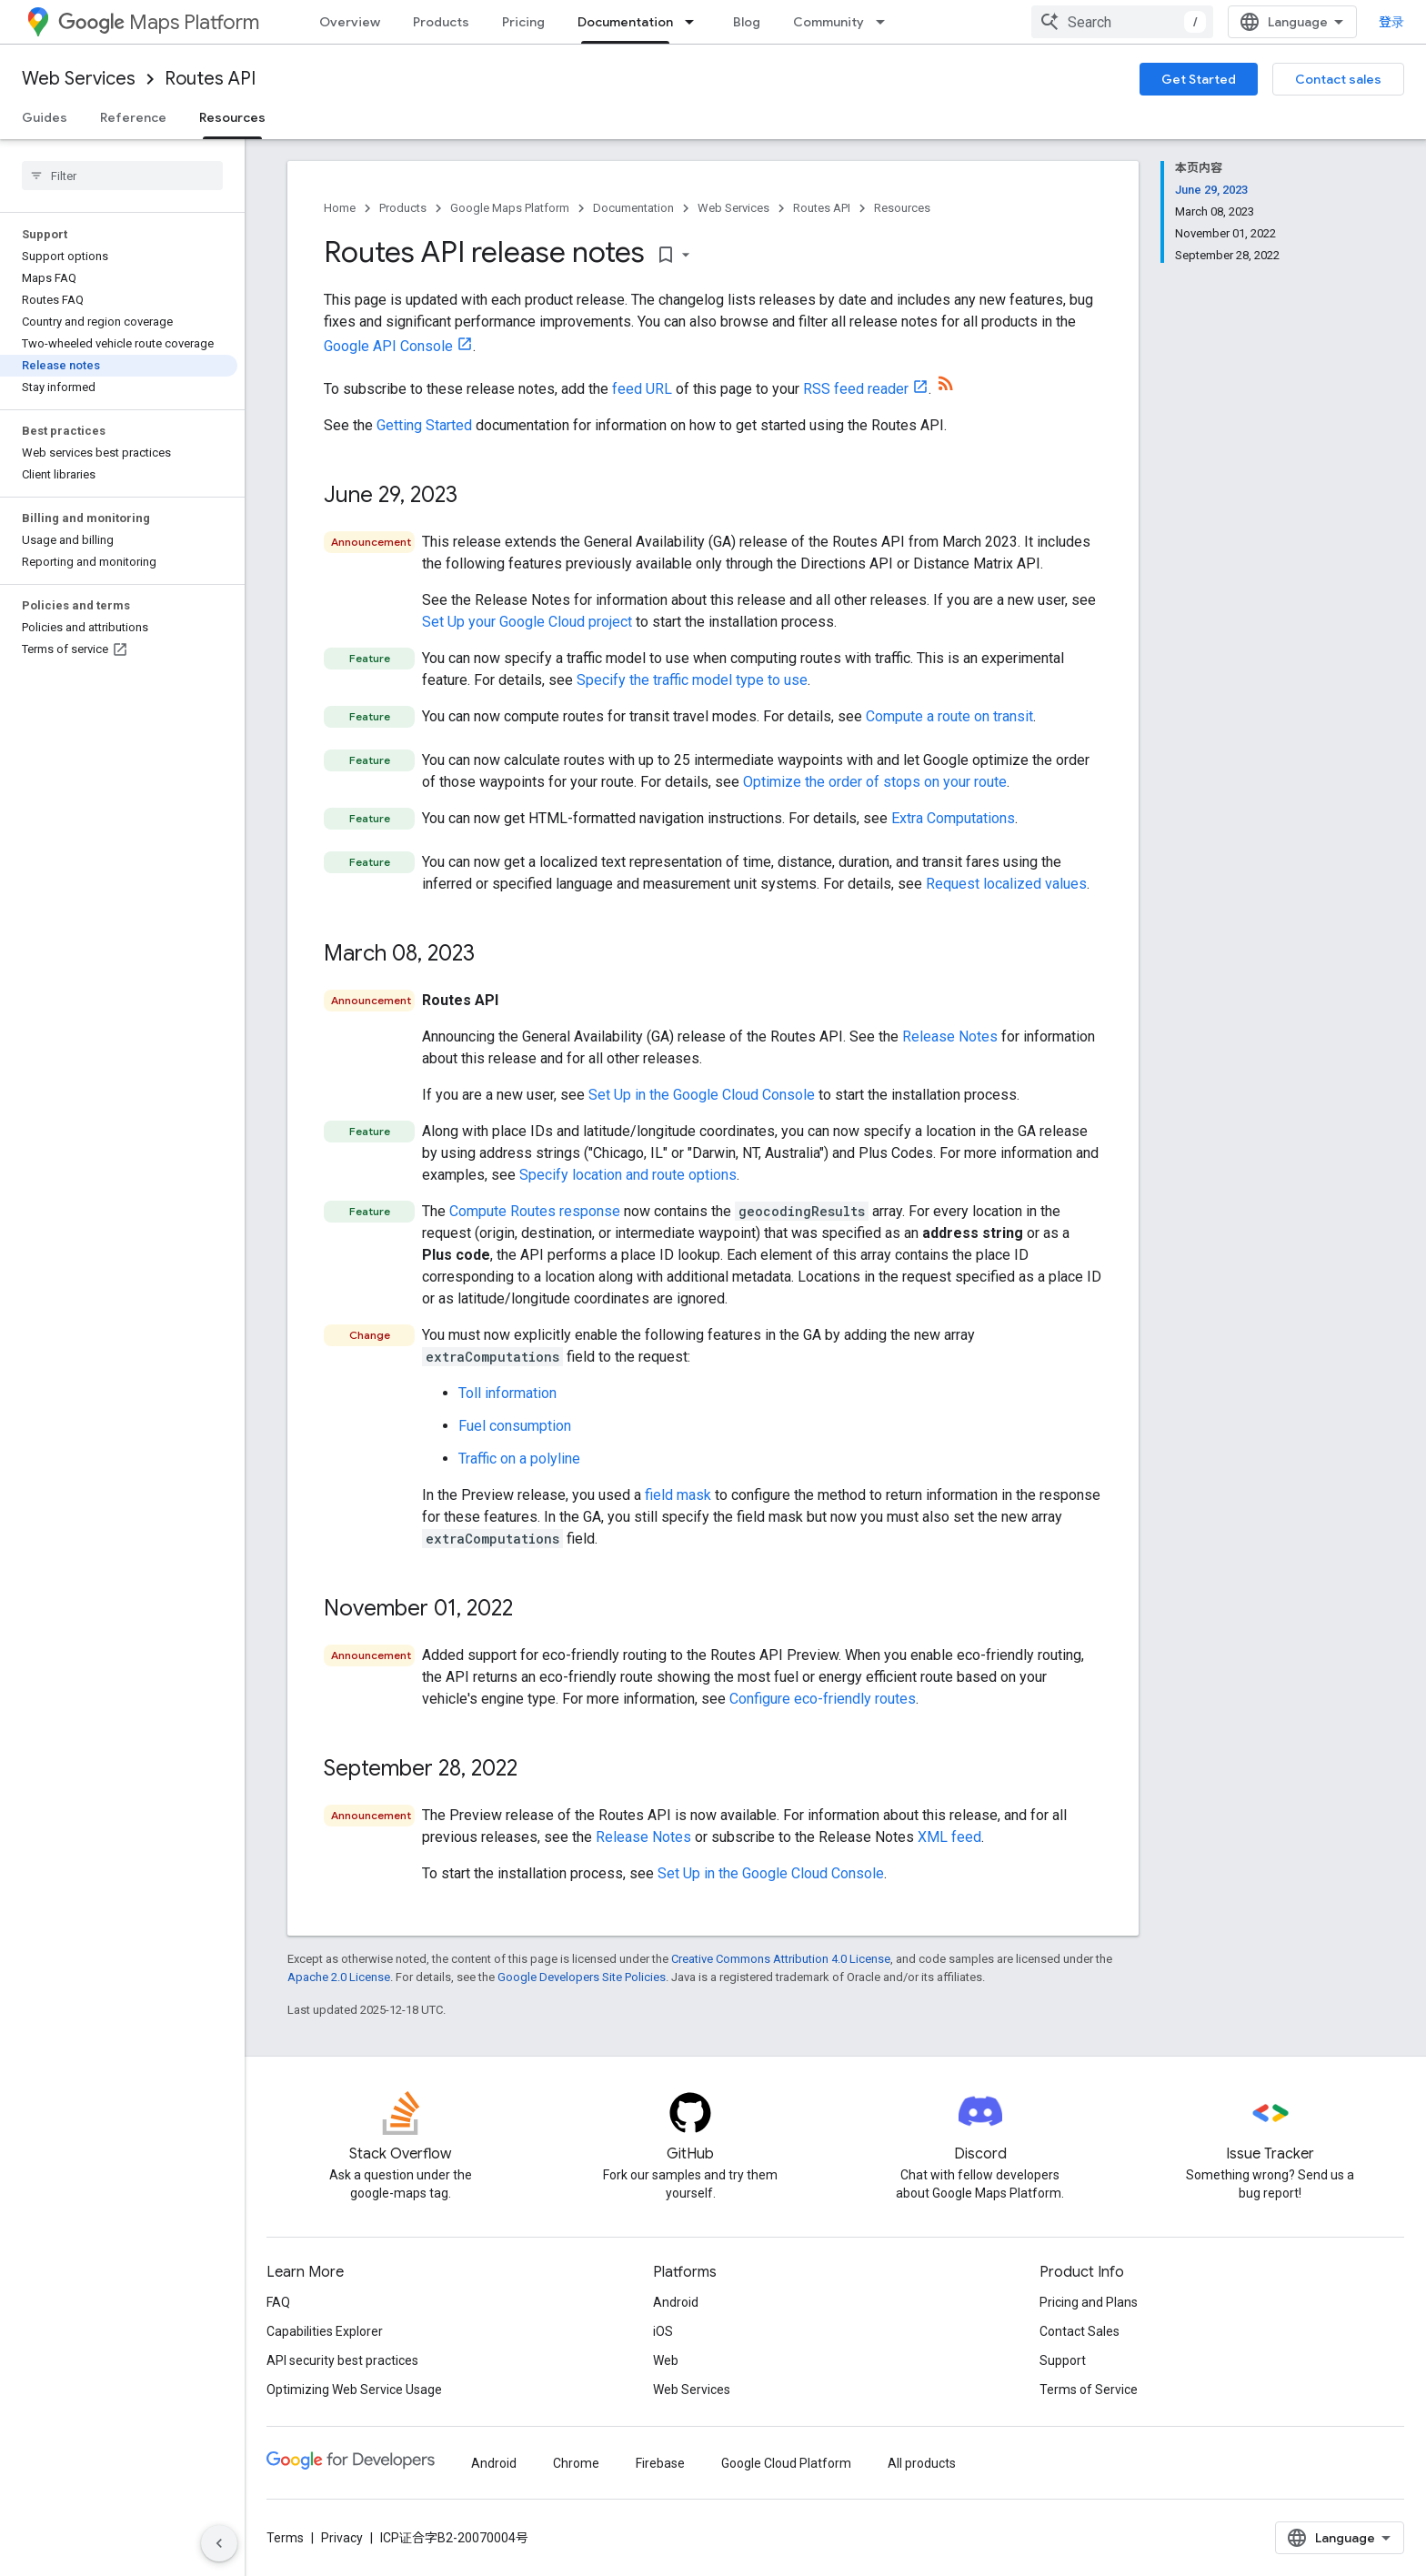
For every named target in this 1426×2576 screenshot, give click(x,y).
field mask (678, 1495)
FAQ (278, 2302)
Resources (902, 208)
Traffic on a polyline (519, 1458)
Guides (44, 117)
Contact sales (1338, 79)
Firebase (660, 2463)
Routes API (210, 78)
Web (665, 2360)
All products (922, 2463)
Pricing (523, 22)
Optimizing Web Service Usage (354, 2389)
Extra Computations (953, 818)
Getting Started (424, 425)
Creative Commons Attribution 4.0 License (780, 1959)
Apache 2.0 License (338, 1977)
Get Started (1198, 79)
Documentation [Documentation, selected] (625, 22)
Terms (285, 2538)
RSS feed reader (856, 388)
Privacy (342, 2538)
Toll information (507, 1393)
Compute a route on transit (949, 716)
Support (1062, 2360)
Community (828, 22)
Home (340, 208)
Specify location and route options (628, 1174)
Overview (349, 22)
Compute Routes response (534, 1211)
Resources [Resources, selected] (232, 117)
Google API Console (388, 346)
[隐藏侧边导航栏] (219, 2543)
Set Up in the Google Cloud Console (701, 1094)
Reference (133, 117)
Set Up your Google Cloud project (527, 621)
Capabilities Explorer (324, 2331)
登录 (1391, 22)
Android (675, 2302)
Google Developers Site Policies (581, 1977)
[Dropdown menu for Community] (886, 22)
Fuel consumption (514, 1425)
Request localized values (1006, 883)
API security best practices (342, 2360)
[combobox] (1122, 21)
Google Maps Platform (509, 208)
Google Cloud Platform (786, 2463)
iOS (663, 2331)
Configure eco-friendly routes (822, 1698)
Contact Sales (1079, 2331)
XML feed (949, 1837)
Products (441, 22)
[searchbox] (122, 175)
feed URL (642, 388)
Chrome (576, 2463)
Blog (746, 22)
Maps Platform (158, 22)
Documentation (633, 208)
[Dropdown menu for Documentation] (695, 22)
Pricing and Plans (1088, 2302)
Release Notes (950, 1036)
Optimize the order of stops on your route (875, 781)
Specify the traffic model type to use (692, 680)
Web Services (79, 78)
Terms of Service (1088, 2389)
